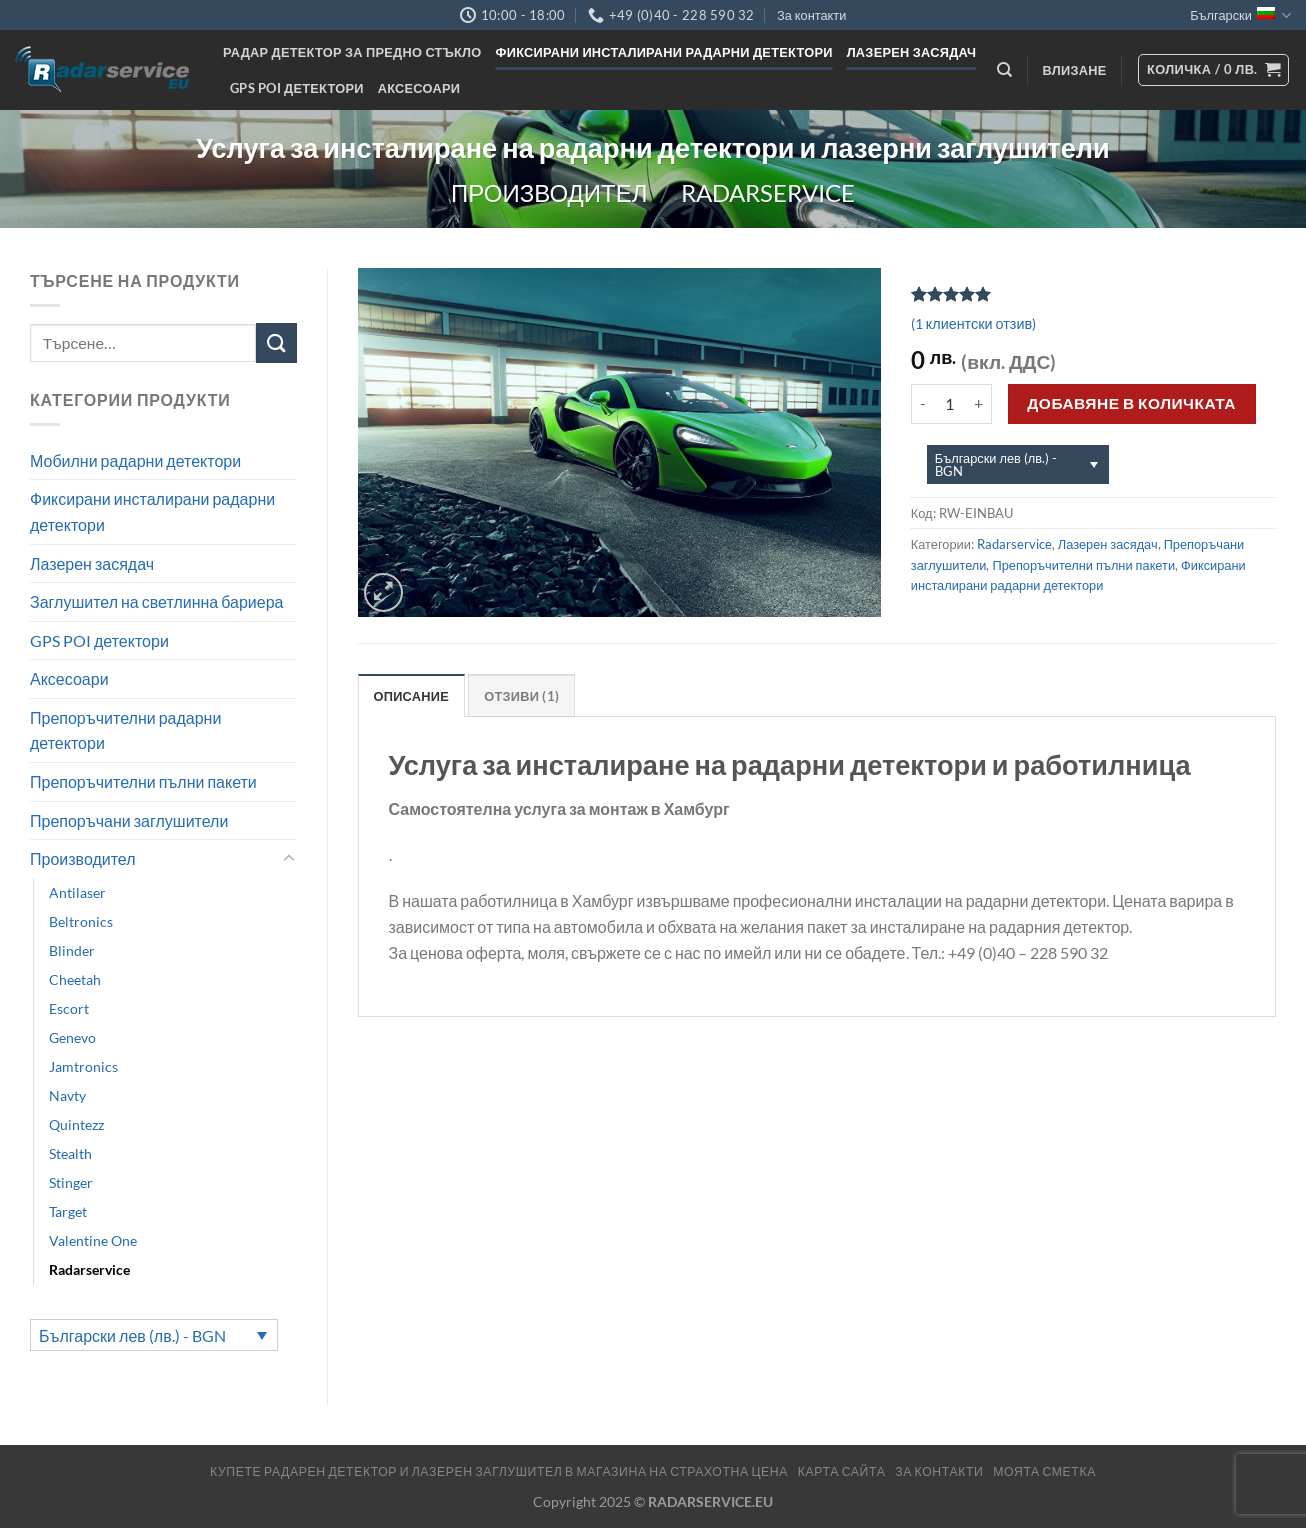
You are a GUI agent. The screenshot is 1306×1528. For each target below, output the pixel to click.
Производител (549, 192)
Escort (69, 1008)
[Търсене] (1004, 70)
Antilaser (77, 892)
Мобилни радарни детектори (135, 460)
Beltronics (81, 921)
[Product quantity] (950, 404)
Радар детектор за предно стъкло (352, 52)
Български (1240, 15)
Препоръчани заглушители (129, 820)
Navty (67, 1095)
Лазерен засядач (912, 52)
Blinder (72, 950)
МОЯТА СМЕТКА (1044, 1471)
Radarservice (768, 192)
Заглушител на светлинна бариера (156, 601)
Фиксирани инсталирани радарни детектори (664, 52)
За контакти (811, 15)
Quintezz (76, 1124)
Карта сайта (842, 1471)
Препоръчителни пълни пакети (143, 781)
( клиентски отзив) (973, 323)
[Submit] (276, 342)
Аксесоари (419, 88)
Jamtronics (83, 1066)
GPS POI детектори (297, 88)
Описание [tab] (412, 696)
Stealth (70, 1153)
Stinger (71, 1182)
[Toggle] (289, 859)
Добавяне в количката (1131, 403)
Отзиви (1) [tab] (521, 696)
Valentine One (93, 1240)
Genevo (72, 1037)
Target (68, 1211)
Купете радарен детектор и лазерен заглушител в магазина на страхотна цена (499, 1471)
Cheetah (75, 979)
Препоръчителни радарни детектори (125, 730)
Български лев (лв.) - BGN (132, 1335)
